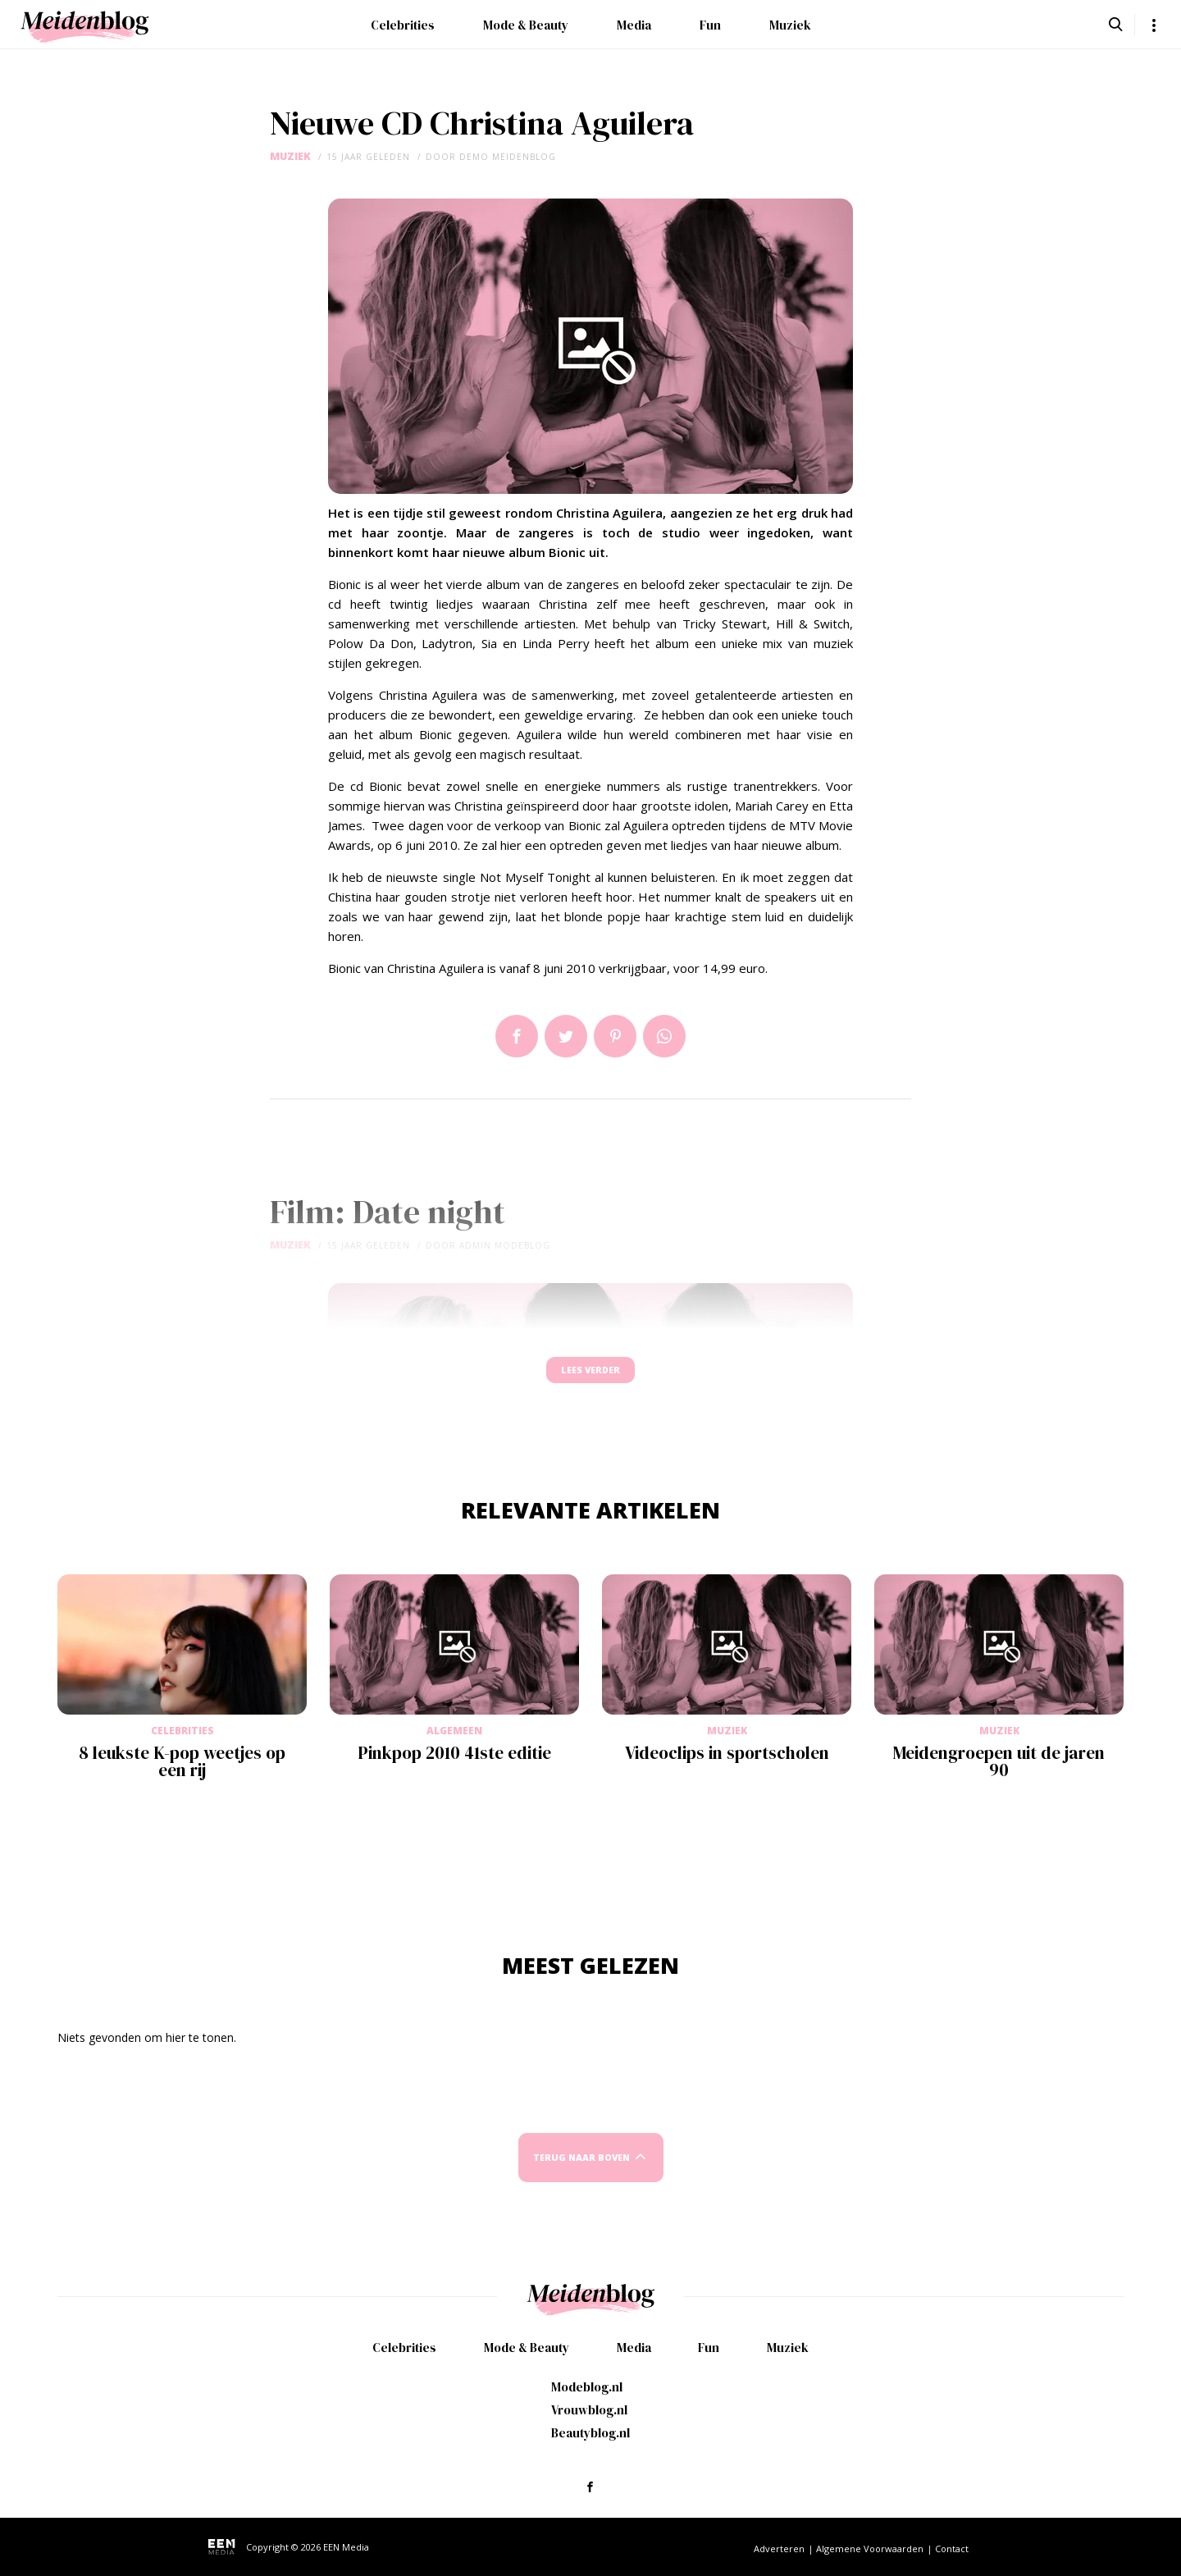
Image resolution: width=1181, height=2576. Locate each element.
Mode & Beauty (525, 25)
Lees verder (590, 1377)
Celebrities (403, 25)
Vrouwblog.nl (589, 2409)
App (664, 1036)
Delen (516, 1036)
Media (634, 25)
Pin (615, 1036)
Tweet (566, 1036)
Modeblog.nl (586, 2387)
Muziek (790, 25)
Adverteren (779, 2548)
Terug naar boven (581, 2172)
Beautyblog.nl (590, 2432)
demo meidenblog (507, 156)
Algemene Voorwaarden (869, 2548)
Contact (952, 2548)
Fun (710, 25)
